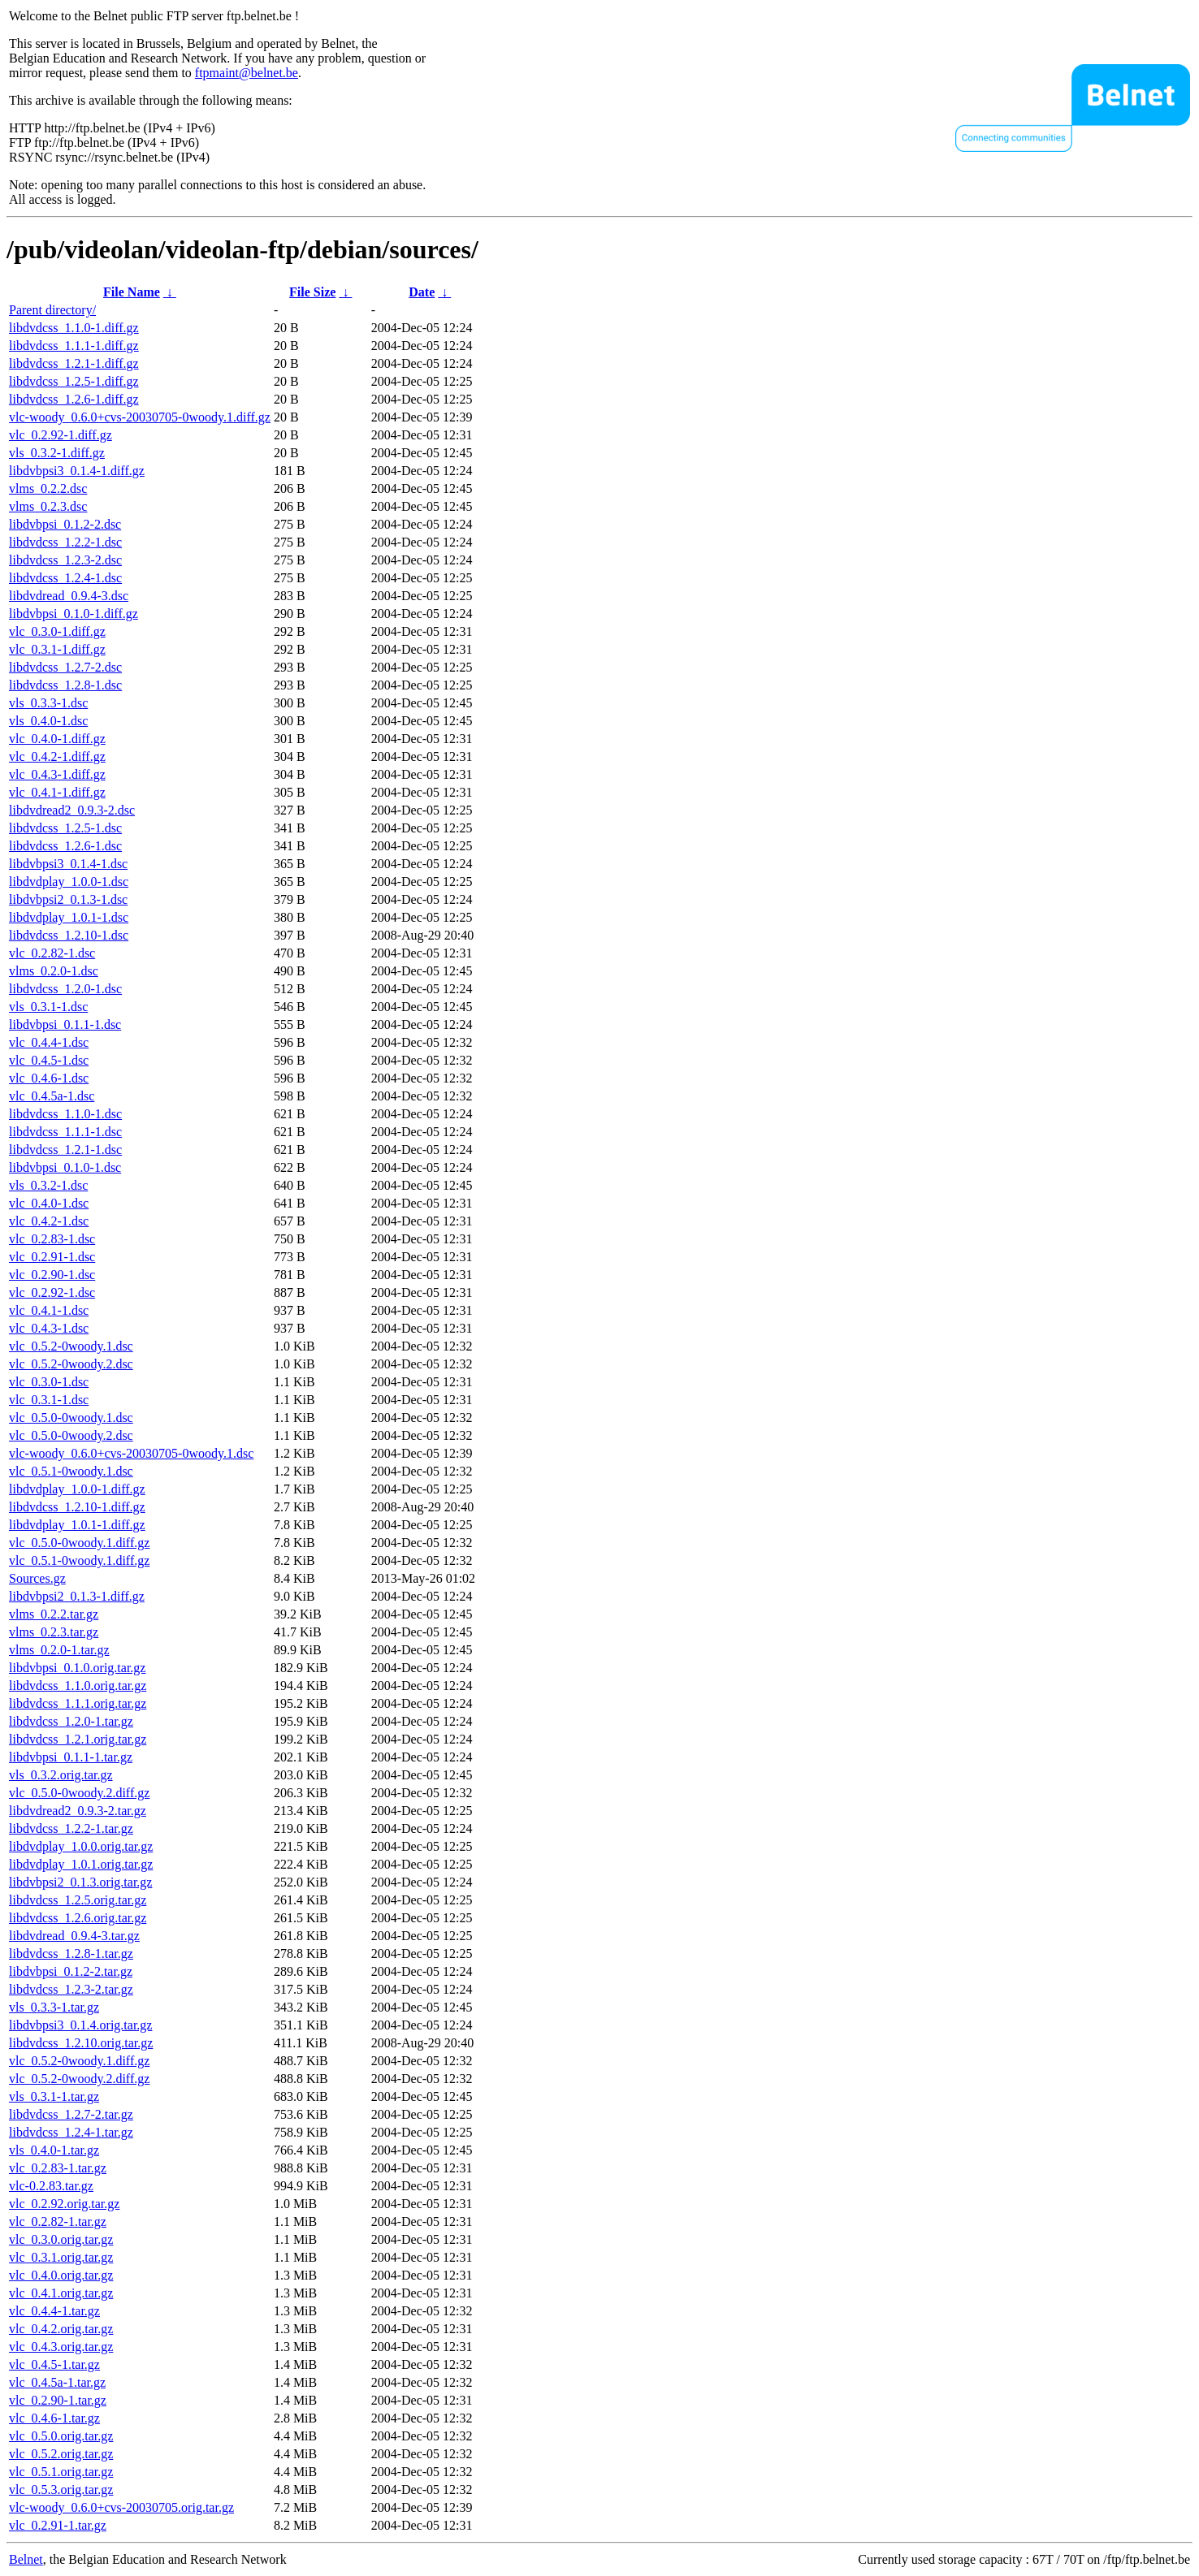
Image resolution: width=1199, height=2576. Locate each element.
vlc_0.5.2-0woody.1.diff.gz (79, 2061)
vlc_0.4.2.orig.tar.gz (61, 2329)
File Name (131, 292)
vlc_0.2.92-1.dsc (52, 1292)
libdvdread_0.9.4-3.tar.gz (74, 1936)
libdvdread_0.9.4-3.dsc (68, 596)
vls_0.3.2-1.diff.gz (57, 453)
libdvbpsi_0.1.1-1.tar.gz (70, 1757)
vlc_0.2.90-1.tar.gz (57, 2400)
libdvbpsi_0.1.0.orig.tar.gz (77, 1668)
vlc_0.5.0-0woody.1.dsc (71, 1417)
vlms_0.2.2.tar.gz (53, 1614)
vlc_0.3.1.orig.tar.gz (61, 2257)
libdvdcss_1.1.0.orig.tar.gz (77, 1685)
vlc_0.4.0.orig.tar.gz (61, 2275)
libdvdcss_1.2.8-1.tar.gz (71, 1953)
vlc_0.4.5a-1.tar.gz (57, 2382)
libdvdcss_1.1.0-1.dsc (65, 1114)
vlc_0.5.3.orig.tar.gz (61, 2489)
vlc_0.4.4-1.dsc (49, 1042)
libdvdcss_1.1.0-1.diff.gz (74, 328)
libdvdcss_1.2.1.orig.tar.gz (77, 1739)
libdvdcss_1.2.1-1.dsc (65, 1149)
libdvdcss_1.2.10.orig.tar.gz (81, 2043)
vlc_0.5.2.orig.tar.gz (61, 2454)
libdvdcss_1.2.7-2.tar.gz (71, 2114)
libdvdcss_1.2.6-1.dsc (65, 846)
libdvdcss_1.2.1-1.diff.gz (74, 363)
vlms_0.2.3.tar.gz (53, 1632)
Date (422, 292)
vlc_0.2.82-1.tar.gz (57, 2221)
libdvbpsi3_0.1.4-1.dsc (68, 864)
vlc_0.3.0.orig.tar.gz (61, 2239)
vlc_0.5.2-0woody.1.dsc (71, 1346)
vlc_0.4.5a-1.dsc (51, 1096)
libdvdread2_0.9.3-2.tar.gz (77, 1810)
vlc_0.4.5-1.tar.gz (54, 2364)
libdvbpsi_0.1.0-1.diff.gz (73, 613)
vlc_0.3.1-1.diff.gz (57, 649)
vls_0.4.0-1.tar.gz (54, 2150)
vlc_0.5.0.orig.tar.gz (61, 2436)
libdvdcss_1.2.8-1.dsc (65, 685)
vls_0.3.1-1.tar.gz (54, 2096)
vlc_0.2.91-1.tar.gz (57, 2525)
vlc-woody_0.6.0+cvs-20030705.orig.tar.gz (121, 2507)
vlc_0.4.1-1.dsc (49, 1310)
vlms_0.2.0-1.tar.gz (59, 1650)
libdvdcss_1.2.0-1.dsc (65, 989)
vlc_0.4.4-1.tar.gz (54, 2311)
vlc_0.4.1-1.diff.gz (57, 792)
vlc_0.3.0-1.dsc (49, 1382)
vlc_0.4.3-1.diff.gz (57, 774)
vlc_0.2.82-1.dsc (52, 953)
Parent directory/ (52, 310)
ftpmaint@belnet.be (246, 73)
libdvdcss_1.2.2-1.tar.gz (71, 1828)
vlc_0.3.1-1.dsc (49, 1400)
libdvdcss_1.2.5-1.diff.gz (74, 381)
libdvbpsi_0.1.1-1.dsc (65, 1024)
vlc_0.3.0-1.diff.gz (57, 631)
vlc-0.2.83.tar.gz (51, 2186)
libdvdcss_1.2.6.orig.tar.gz (77, 1918)
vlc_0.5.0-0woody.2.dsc (71, 1435)
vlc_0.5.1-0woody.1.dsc (71, 1471)
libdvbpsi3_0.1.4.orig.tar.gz (80, 2025)
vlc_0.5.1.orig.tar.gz (61, 2472)
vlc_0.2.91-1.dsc (52, 1257)
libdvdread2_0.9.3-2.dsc (72, 810)
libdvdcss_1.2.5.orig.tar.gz (77, 1900)
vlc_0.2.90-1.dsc (52, 1275)
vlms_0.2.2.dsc (48, 488)
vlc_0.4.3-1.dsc (49, 1328)
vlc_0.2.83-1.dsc (52, 1239)
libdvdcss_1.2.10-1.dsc (68, 935)
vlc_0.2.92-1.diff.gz (60, 435)
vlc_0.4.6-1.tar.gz (54, 2418)
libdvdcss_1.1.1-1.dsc (65, 1132)
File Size (312, 292)
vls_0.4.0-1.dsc (48, 721)
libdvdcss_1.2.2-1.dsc (65, 542)
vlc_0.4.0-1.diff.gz (57, 739)
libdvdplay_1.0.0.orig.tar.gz (81, 1846)
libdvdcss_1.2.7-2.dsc (65, 667)
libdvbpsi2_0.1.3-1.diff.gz (77, 1596)
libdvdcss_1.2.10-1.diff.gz (77, 1507)
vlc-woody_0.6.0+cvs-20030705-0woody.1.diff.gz (140, 417)
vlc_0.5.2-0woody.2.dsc (71, 1364)
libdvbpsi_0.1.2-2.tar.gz (70, 1971)
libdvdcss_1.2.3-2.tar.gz (71, 1989)
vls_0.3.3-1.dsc (48, 703)
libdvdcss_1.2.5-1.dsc (65, 828)
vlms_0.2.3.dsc (48, 506)
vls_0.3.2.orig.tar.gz (61, 1775)
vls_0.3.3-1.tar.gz (54, 2007)
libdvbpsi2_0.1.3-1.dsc (68, 899)
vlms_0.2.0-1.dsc (53, 971)
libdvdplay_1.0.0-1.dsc (68, 881)
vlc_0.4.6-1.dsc (49, 1078)
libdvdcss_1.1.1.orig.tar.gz (77, 1703)
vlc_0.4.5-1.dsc (49, 1060)
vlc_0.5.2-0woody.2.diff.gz (79, 2078)
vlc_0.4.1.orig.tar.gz (61, 2293)
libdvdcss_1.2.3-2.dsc (65, 560)
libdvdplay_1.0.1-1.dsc (68, 917)
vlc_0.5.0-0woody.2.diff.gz (79, 1793)
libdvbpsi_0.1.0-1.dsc (65, 1167)
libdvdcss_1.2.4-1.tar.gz (71, 2132)
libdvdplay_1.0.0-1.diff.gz (77, 1489)
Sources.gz (37, 1578)
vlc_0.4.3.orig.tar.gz (61, 2346)
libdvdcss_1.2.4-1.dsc (65, 578)
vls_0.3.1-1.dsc (48, 1007)
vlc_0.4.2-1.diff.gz (57, 756)
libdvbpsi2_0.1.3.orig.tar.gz (80, 1882)
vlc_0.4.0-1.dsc (49, 1203)
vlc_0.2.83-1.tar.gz (57, 2168)
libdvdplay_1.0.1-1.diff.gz (77, 1525)
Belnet (26, 2559)
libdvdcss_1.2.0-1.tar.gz (71, 1721)
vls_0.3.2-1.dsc (48, 1185)
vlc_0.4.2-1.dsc (49, 1221)
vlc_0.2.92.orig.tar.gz (64, 2204)
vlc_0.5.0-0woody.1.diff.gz (79, 1542)
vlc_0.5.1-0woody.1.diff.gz (79, 1560)
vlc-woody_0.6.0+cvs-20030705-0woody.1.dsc (131, 1453)
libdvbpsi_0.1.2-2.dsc (65, 524)
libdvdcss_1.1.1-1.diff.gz (74, 345)
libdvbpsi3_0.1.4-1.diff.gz (77, 471)
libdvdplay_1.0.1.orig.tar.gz (81, 1864)
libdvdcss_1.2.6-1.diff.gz (74, 399)
